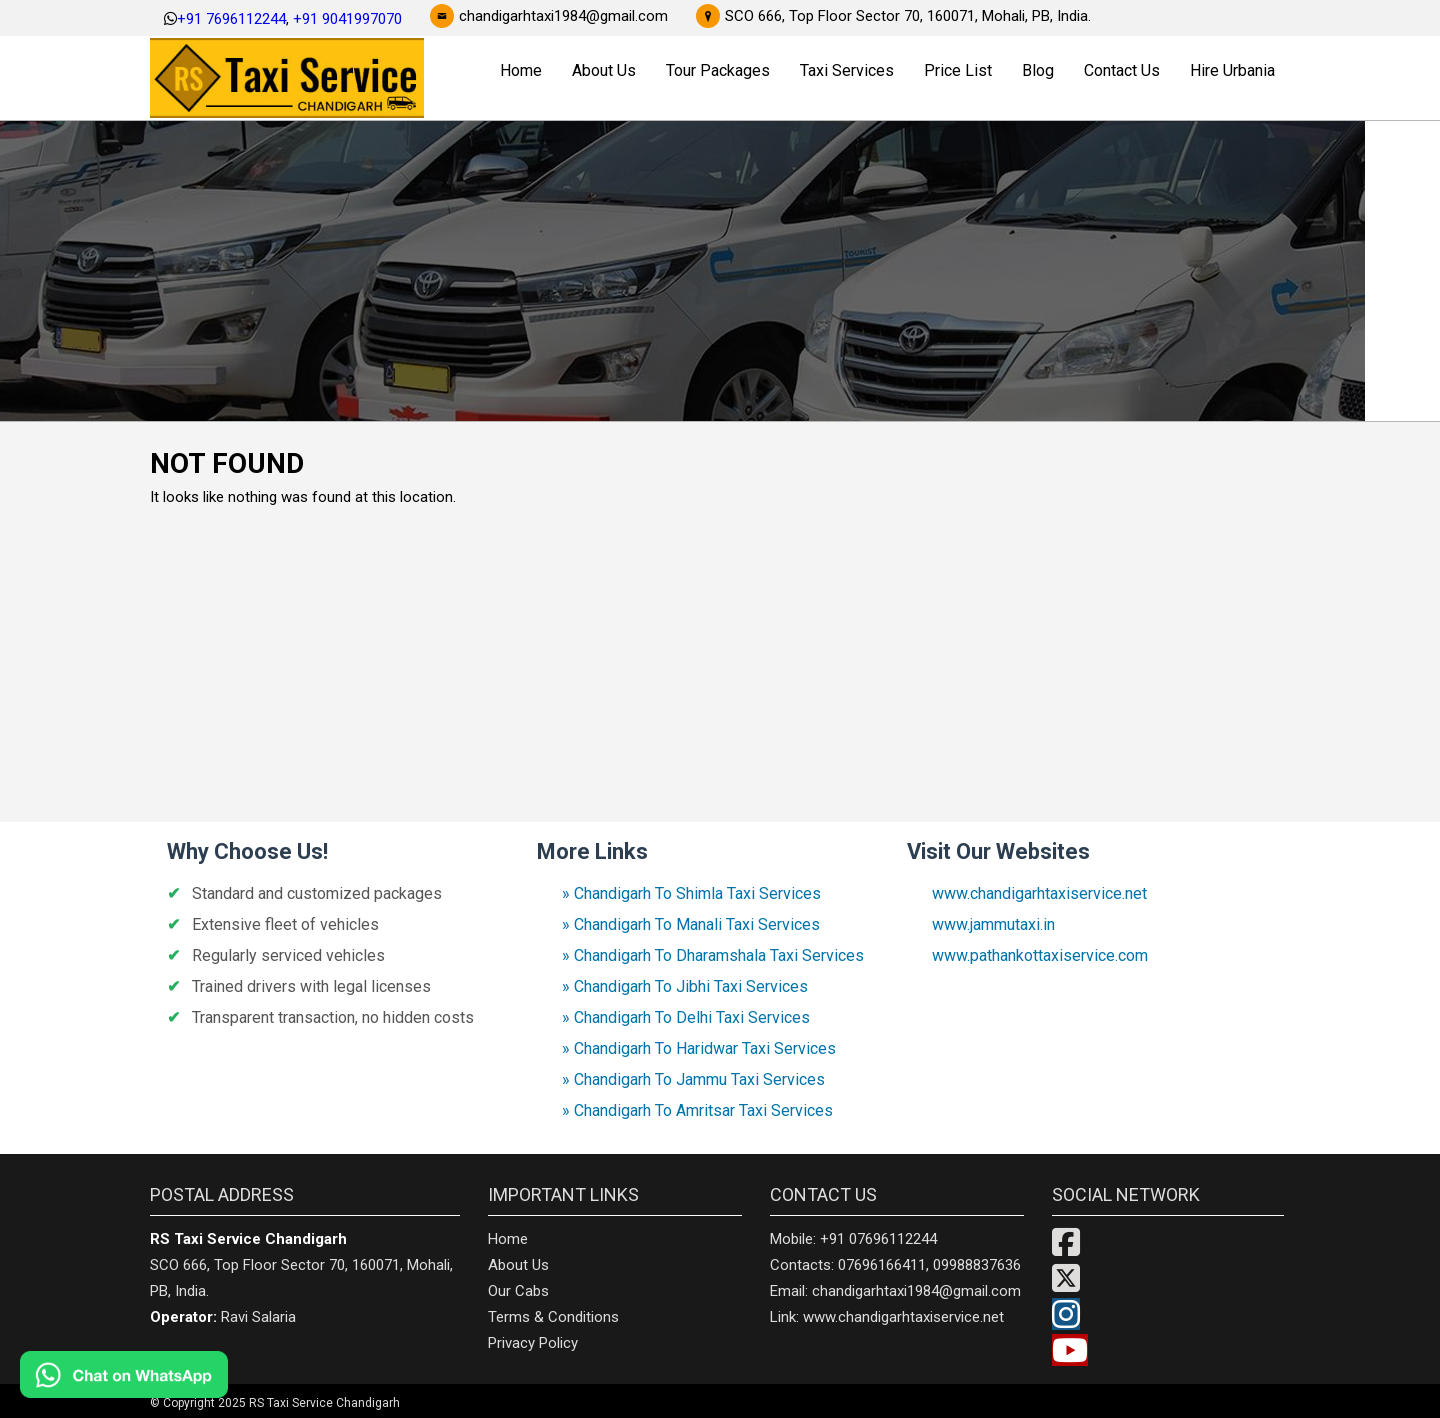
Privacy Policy (533, 1343)
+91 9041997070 (347, 19)
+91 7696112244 (231, 19)
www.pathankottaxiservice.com (1040, 955)
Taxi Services (847, 70)
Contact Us (1122, 70)
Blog (1038, 70)
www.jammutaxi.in (993, 924)
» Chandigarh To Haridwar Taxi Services (699, 1048)
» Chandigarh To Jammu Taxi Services (693, 1079)
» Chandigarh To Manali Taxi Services (691, 924)
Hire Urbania (1232, 70)
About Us (604, 70)
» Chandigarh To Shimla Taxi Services (691, 893)
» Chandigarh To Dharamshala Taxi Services (713, 955)
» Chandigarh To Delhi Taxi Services (686, 1017)
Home (521, 70)
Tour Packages (718, 70)
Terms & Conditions (553, 1317)
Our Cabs (518, 1291)
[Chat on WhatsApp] (180, 1374)
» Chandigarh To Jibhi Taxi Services (685, 986)
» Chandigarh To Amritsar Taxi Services (697, 1110)
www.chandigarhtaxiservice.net (1039, 893)
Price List (958, 70)
